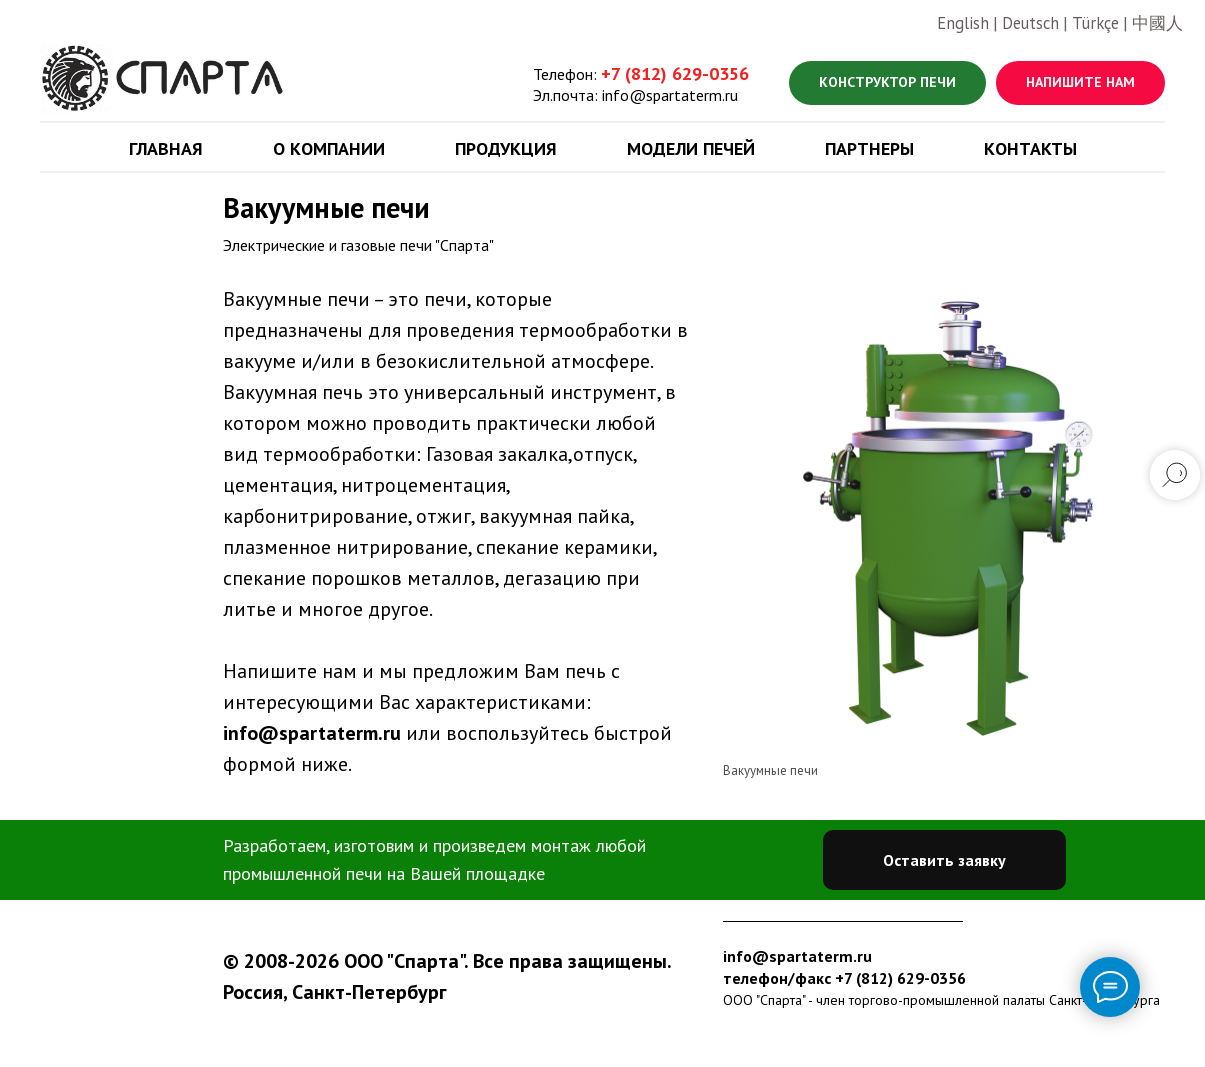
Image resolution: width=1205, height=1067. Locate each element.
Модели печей (691, 148)
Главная (166, 148)
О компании (329, 148)
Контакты (1030, 148)
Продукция (506, 148)
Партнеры (869, 148)
